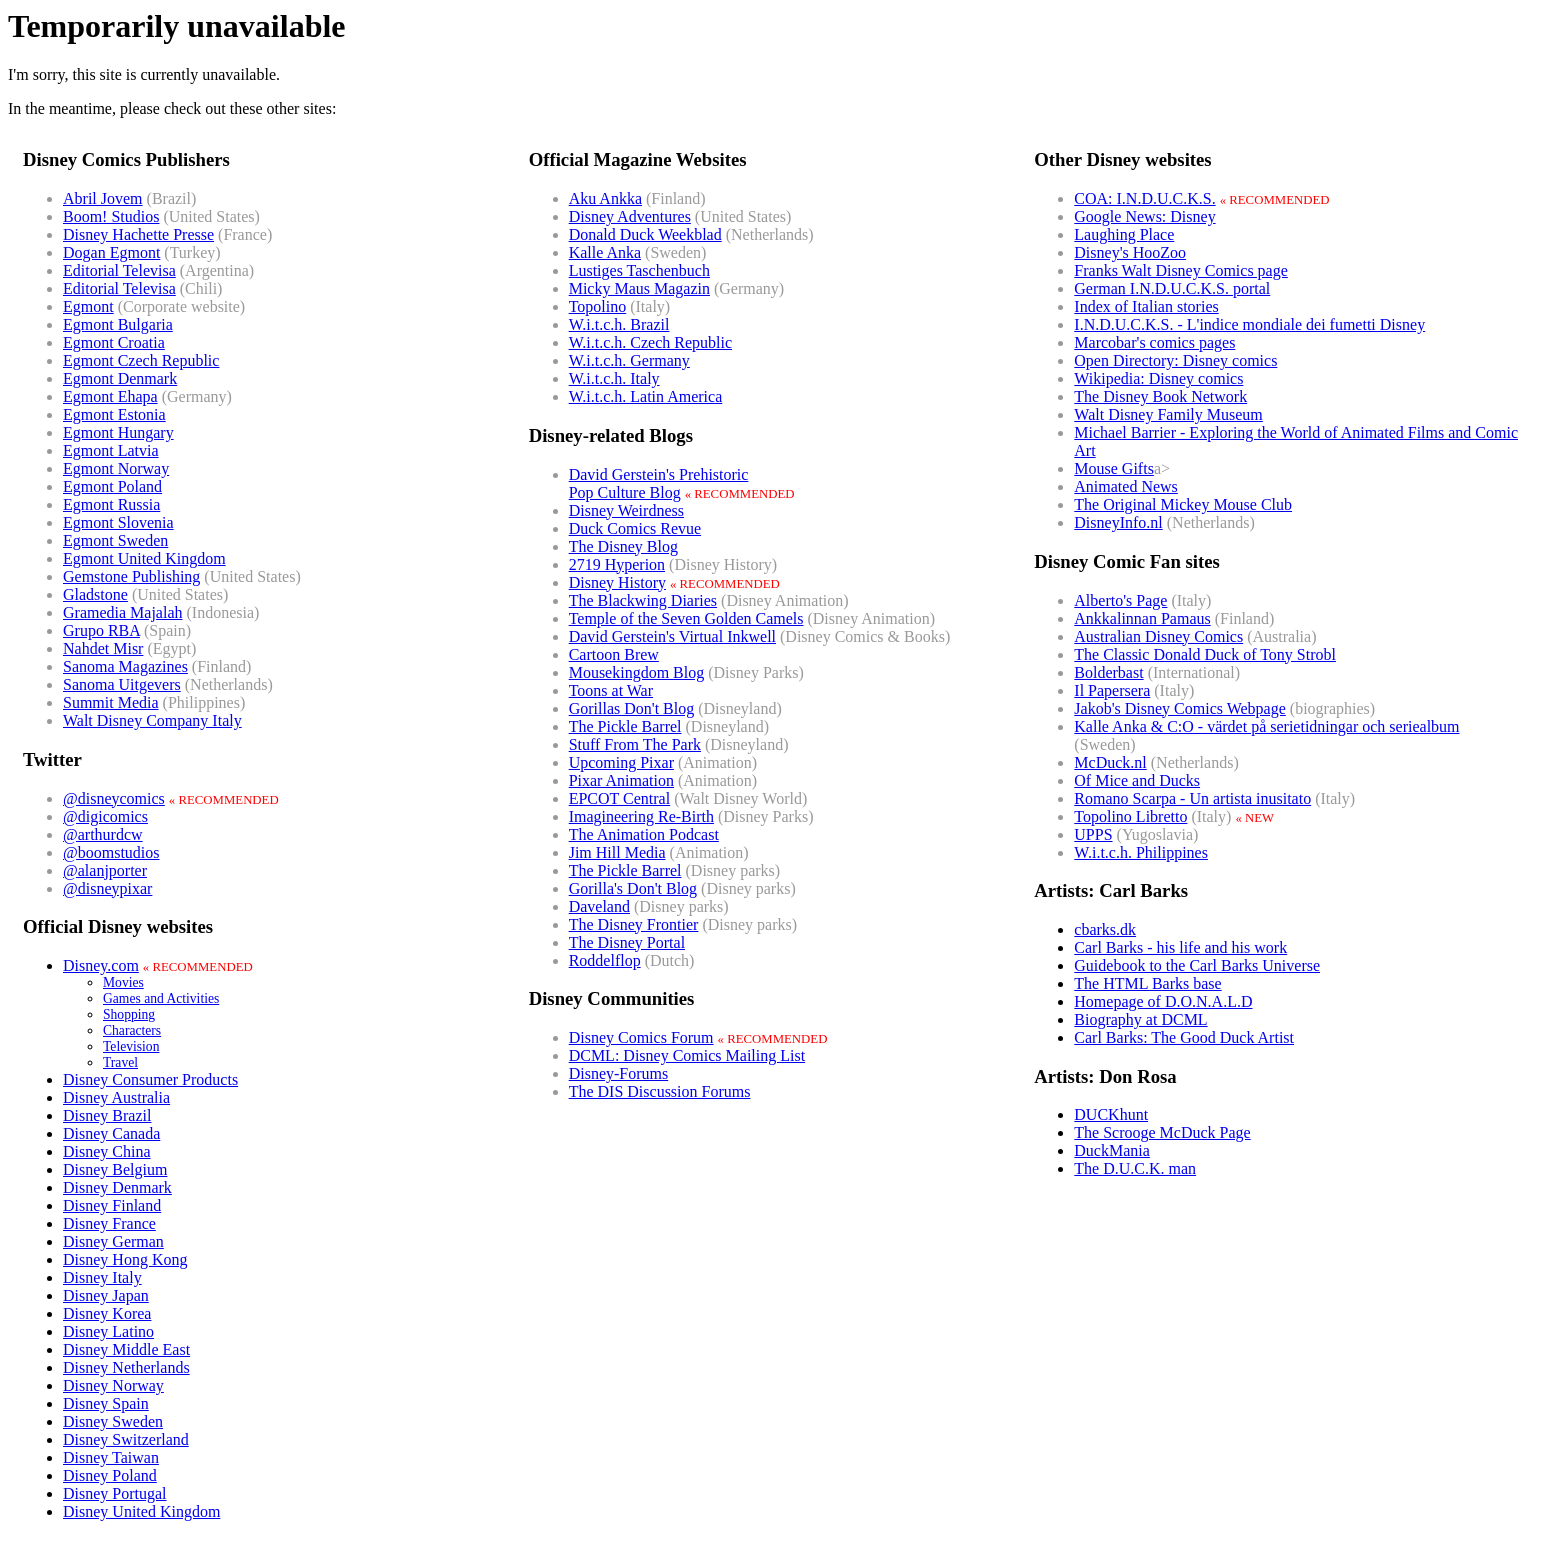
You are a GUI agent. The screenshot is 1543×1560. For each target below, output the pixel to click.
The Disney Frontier (634, 924)
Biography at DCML (1140, 1019)
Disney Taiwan (111, 1457)
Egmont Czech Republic (141, 360)
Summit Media (111, 702)
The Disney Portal (627, 942)
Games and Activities (161, 998)
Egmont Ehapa (110, 396)
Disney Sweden (113, 1421)
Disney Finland (112, 1205)
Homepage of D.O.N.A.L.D (1163, 1001)
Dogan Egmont (111, 252)
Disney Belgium (115, 1169)
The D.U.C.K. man (1135, 1168)
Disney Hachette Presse (138, 234)
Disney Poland (110, 1475)
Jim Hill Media (617, 852)
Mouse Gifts (1114, 468)
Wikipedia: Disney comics (1158, 378)
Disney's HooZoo (1130, 252)
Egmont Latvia (111, 450)
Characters (132, 1030)
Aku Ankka (605, 198)
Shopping (129, 1014)
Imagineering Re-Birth (641, 816)
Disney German (113, 1241)
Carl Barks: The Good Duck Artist (1184, 1037)
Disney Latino (108, 1331)
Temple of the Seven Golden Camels (686, 618)
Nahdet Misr (103, 648)
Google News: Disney (1144, 216)
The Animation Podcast (644, 834)
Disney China (107, 1151)
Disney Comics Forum (641, 1037)
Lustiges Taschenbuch (639, 270)
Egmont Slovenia (118, 522)
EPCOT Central (619, 798)
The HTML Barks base (1147, 983)
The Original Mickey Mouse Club (1183, 504)
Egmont (88, 306)
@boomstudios (111, 852)
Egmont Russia (111, 504)
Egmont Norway (116, 468)
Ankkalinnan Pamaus (1142, 618)
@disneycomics (114, 798)
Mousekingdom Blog (637, 672)
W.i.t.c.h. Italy (614, 378)
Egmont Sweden (115, 540)
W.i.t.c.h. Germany (629, 360)
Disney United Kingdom (141, 1511)
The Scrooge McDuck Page (1162, 1132)
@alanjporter (105, 870)
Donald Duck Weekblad (645, 234)
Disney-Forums (619, 1073)
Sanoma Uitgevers (122, 684)
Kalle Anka (605, 252)
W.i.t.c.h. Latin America (646, 396)
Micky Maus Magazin (639, 288)
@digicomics (105, 816)
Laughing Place (1124, 234)
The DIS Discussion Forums (660, 1091)
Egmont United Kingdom (144, 558)
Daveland (599, 906)
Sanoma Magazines (125, 666)
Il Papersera (1112, 690)
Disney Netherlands (126, 1367)
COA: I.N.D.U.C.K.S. (1144, 198)
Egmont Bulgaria (118, 324)
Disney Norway (113, 1385)
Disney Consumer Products (150, 1079)
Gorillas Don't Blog (632, 708)
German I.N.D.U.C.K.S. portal (1172, 288)
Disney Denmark (117, 1187)
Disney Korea (107, 1313)
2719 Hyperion (617, 564)
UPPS (1093, 834)
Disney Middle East (126, 1349)
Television (131, 1046)
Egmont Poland (112, 486)
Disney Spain (106, 1403)
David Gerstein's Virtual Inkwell (672, 636)
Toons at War (611, 690)
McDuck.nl (1110, 762)
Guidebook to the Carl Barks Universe (1197, 965)
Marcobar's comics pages (1154, 342)
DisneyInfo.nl (1118, 522)
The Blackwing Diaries (643, 600)
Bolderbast (1108, 672)
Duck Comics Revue (635, 528)
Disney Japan (106, 1295)
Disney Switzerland (126, 1439)
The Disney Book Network (1160, 396)
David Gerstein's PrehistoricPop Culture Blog (659, 483)
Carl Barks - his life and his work (1180, 947)
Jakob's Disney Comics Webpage (1180, 708)
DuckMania (1112, 1150)
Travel (120, 1062)
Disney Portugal (115, 1493)
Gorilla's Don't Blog (633, 888)
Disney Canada (111, 1133)
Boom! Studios (111, 216)
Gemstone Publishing (131, 576)
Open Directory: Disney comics (1175, 360)
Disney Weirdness (626, 510)
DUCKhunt (1111, 1114)
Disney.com (101, 965)
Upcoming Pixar (621, 762)
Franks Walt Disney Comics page (1181, 270)
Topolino (598, 306)
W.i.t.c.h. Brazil (619, 324)
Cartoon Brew (614, 654)
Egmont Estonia (114, 414)
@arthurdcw (103, 834)
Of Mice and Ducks (1137, 780)
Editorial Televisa (119, 270)
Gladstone (95, 594)
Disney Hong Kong (125, 1259)
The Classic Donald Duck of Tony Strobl (1205, 654)
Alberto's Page (1120, 600)
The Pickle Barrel (625, 726)
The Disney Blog (623, 546)
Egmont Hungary (118, 432)
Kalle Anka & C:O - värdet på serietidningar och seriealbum (1266, 726)
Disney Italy (102, 1277)
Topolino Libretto (1130, 816)
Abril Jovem (103, 198)
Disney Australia (116, 1097)
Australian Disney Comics (1158, 636)
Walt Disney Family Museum (1168, 414)
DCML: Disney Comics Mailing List (687, 1055)
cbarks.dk (1105, 929)
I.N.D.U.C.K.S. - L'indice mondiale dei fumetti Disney (1249, 324)
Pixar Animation (621, 780)
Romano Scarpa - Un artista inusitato (1192, 798)
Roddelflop (605, 960)
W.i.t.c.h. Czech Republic (650, 342)
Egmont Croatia (114, 342)
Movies (123, 982)
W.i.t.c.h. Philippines (1141, 852)
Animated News (1126, 486)
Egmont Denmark (120, 378)
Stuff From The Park (635, 744)
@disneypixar (107, 888)
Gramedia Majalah (123, 612)
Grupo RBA (101, 630)
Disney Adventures (630, 216)
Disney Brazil (107, 1115)
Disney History (617, 582)
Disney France (109, 1223)
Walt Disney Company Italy (152, 720)
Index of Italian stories (1146, 306)
